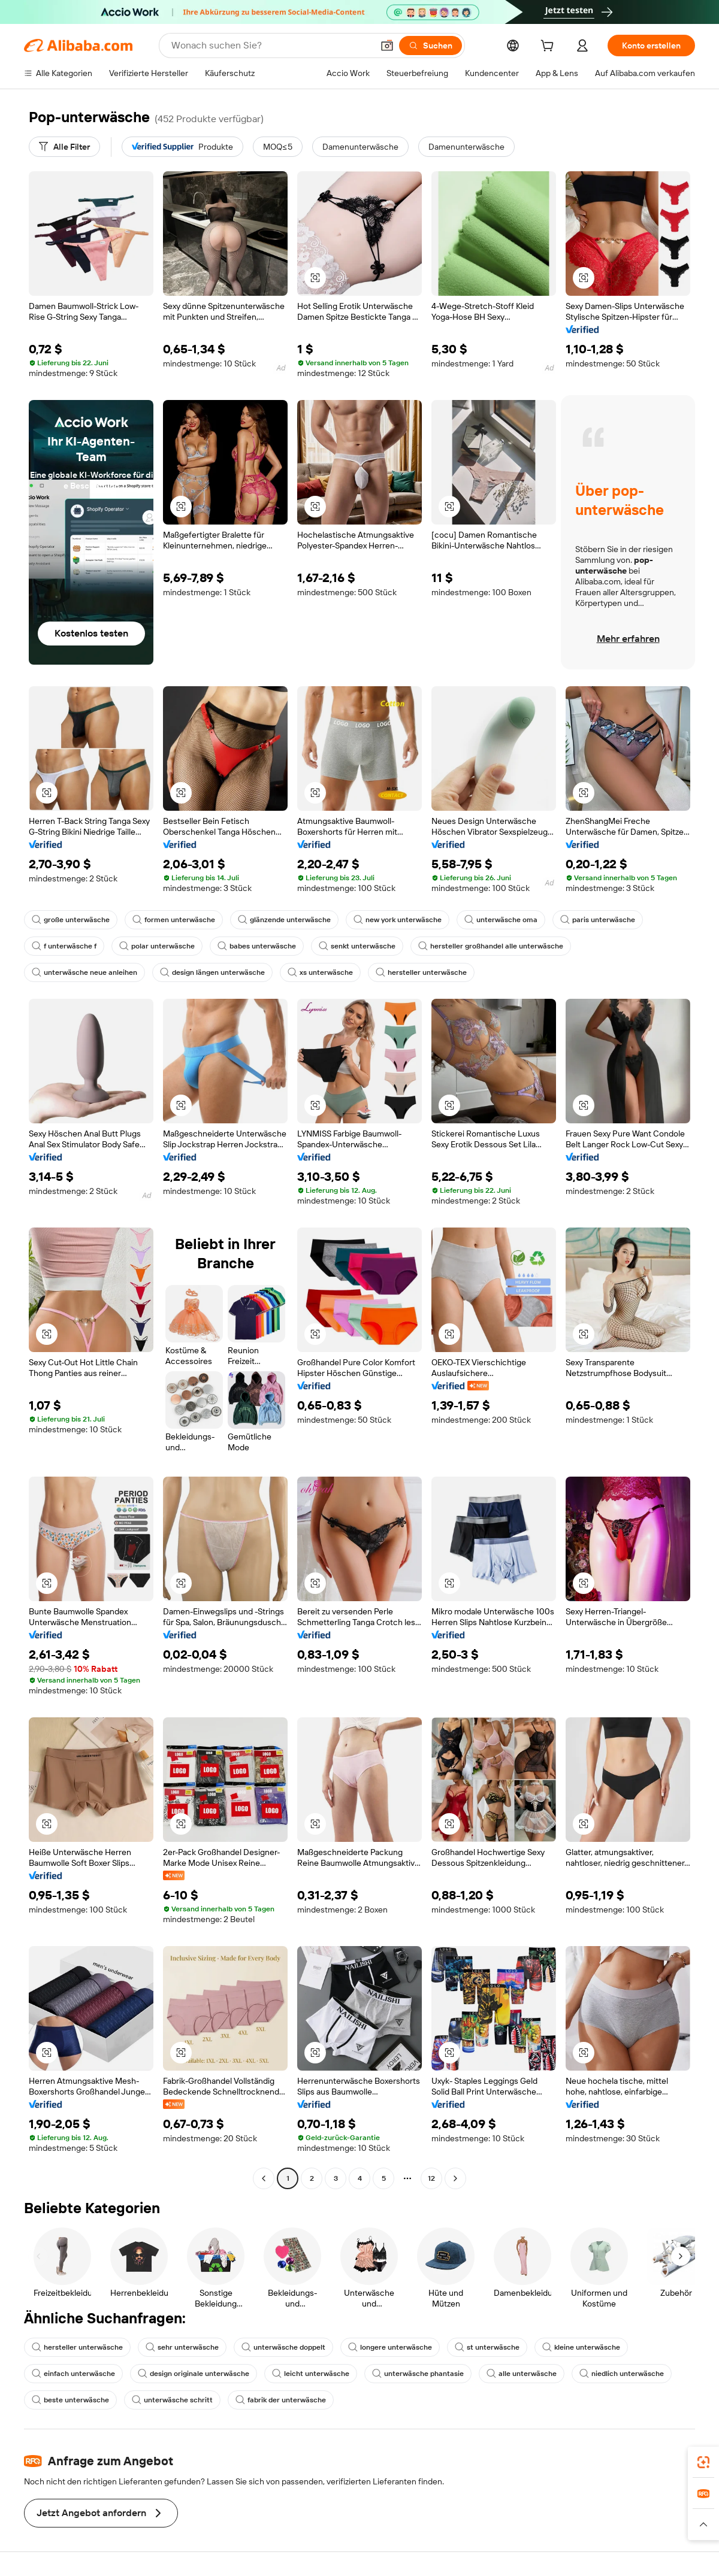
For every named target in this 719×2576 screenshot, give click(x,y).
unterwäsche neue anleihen (84, 972)
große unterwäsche (71, 920)
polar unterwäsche (157, 946)
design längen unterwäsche (212, 972)
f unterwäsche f (64, 946)
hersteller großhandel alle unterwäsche (490, 946)
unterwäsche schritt (172, 2400)
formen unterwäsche (173, 920)
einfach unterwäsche (73, 2373)
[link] (703, 2462)
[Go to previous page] (263, 2178)
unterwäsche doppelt (283, 2347)
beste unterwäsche (70, 2400)
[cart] (549, 47)
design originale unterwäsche (193, 2373)
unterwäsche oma (500, 920)
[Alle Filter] (64, 147)
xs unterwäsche (320, 972)
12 (431, 2178)
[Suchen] (430, 45)
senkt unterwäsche (357, 946)
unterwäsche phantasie (418, 2373)
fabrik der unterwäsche (280, 2400)
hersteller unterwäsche (421, 972)
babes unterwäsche (256, 946)
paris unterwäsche (597, 920)
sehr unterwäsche (182, 2347)
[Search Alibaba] (270, 45)
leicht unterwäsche (310, 2373)
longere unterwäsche (390, 2347)
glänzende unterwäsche (284, 920)
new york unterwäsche (398, 920)
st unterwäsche (487, 2347)
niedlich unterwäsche (621, 2373)
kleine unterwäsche (581, 2347)
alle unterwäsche (522, 2373)
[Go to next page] (455, 2178)
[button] (387, 45)
